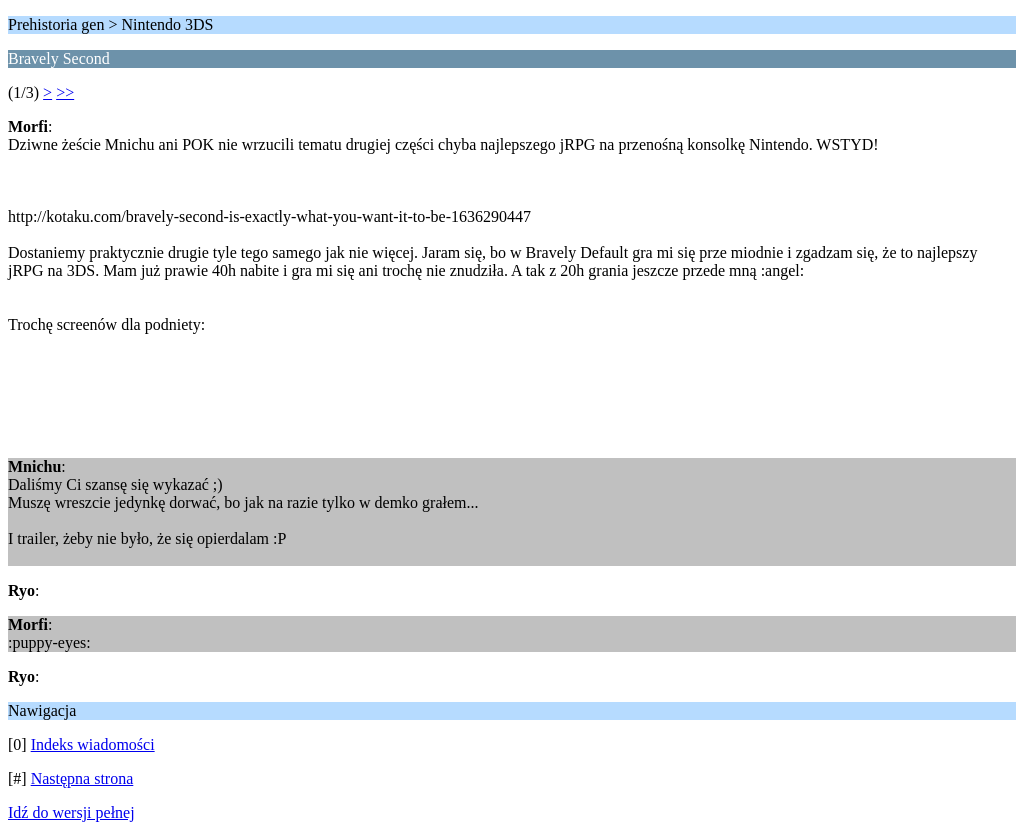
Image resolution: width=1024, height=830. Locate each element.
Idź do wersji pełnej (71, 812)
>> (65, 92)
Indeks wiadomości (93, 744)
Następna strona (82, 778)
